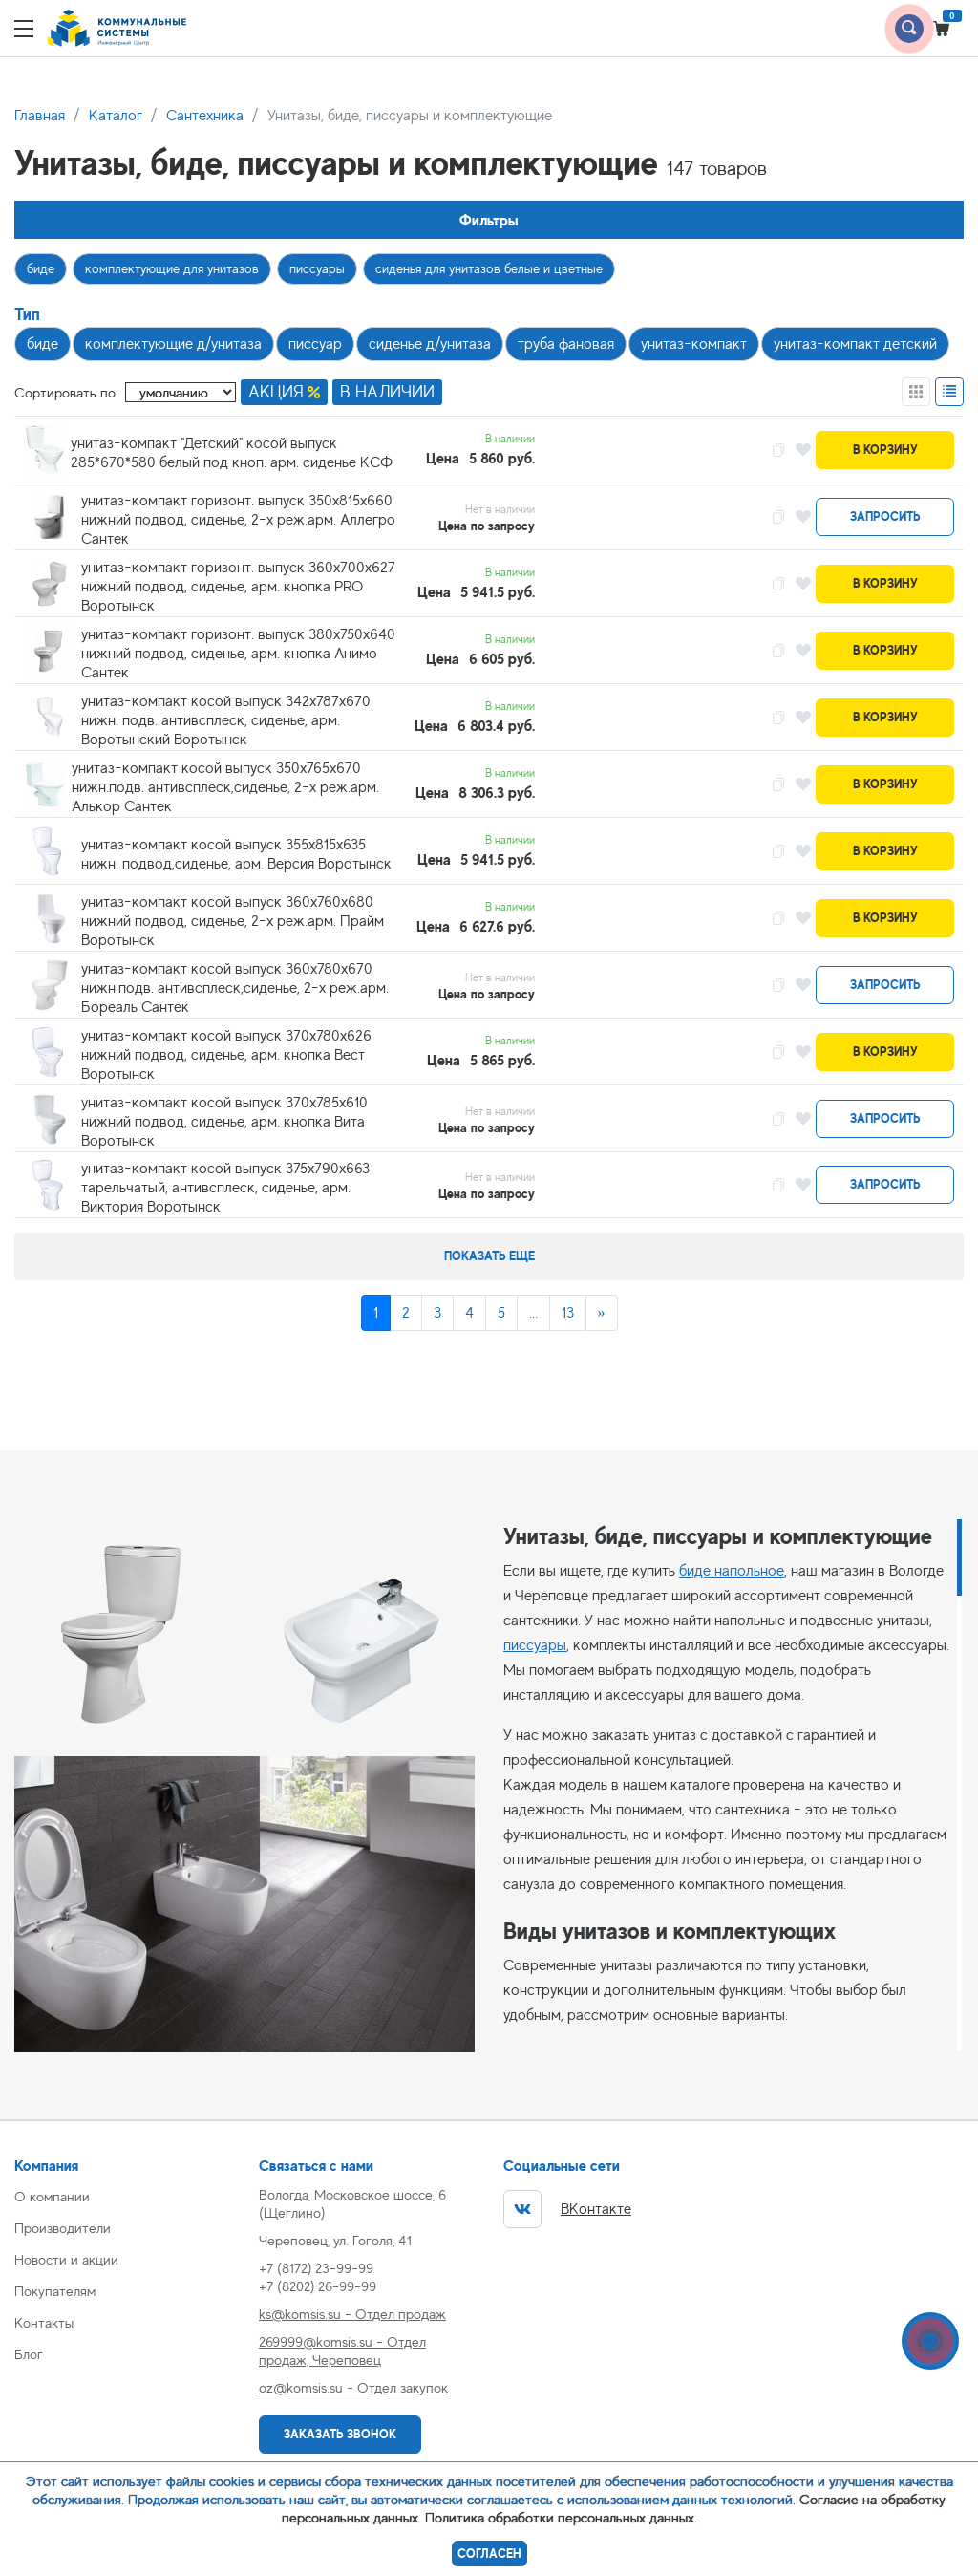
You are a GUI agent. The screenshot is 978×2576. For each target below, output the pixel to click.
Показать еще (489, 1256)
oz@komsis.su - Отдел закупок (353, 2387)
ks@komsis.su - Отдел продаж (352, 2314)
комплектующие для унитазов (172, 268)
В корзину (885, 449)
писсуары (317, 268)
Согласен (489, 2553)
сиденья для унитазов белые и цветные (489, 268)
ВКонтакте (567, 2209)
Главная (39, 115)
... (533, 1312)
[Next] (601, 1313)
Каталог (115, 115)
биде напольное (731, 1570)
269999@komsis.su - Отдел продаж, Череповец (342, 2350)
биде (40, 268)
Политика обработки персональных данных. (561, 2517)
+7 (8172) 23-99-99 (316, 2268)
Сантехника (205, 115)
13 (568, 1312)
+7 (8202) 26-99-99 (317, 2286)
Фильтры (489, 220)
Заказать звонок (340, 2434)
